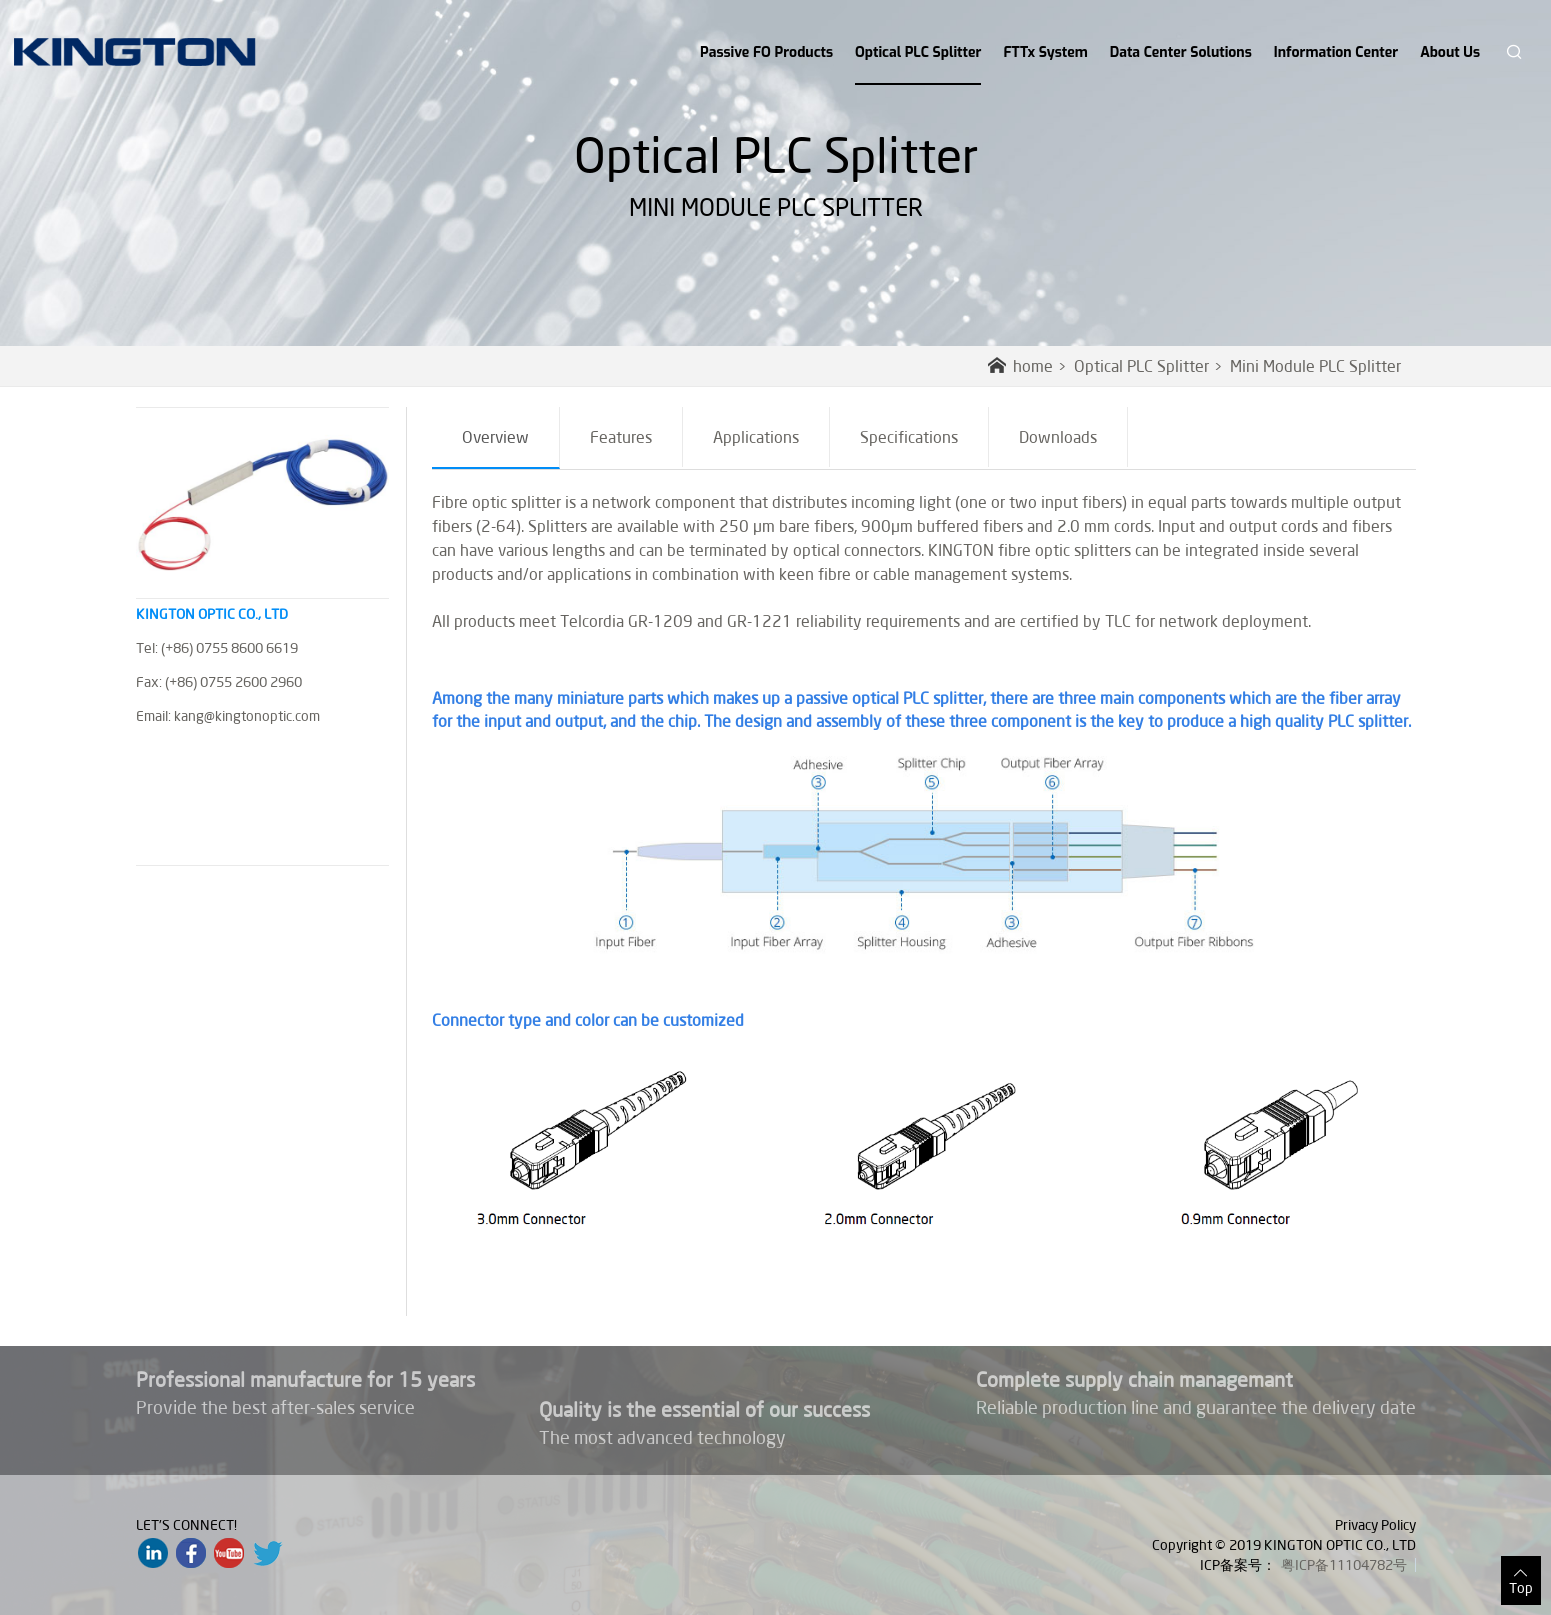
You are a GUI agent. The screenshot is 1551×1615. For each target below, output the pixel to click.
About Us (1450, 52)
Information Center (1336, 52)
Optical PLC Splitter (918, 64)
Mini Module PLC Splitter (1315, 366)
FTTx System (1045, 52)
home (1020, 366)
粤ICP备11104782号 (1344, 1565)
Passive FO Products (766, 52)
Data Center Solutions (1181, 52)
